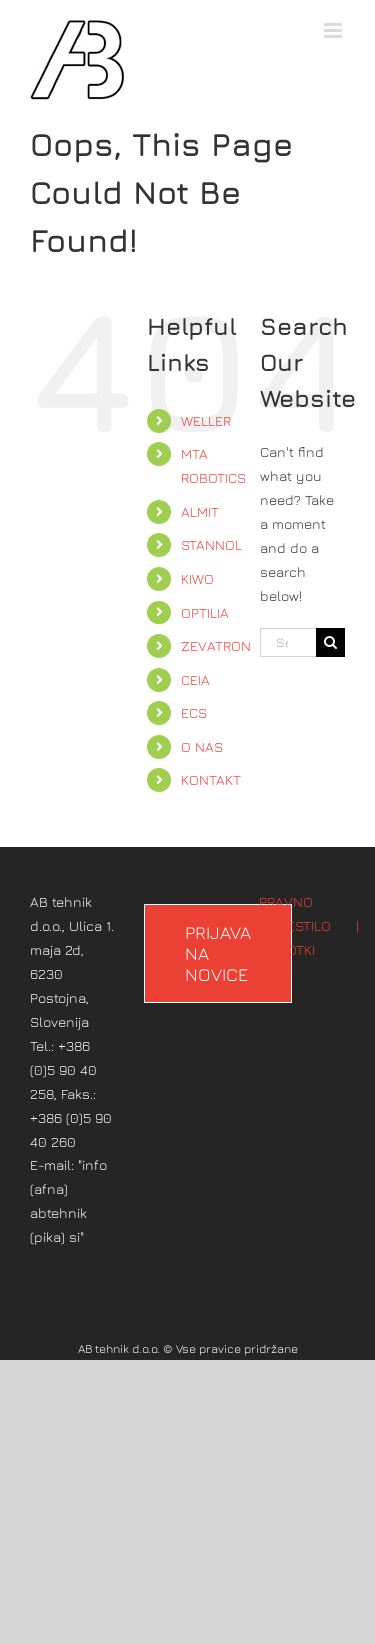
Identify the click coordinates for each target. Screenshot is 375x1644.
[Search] (330, 642)
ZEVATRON (216, 645)
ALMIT (200, 511)
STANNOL (211, 544)
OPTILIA (205, 612)
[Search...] (288, 642)
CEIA (195, 679)
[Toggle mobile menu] (334, 30)
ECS (194, 712)
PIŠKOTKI (287, 949)
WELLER (206, 420)
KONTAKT (211, 779)
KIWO (197, 578)
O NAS (202, 746)
